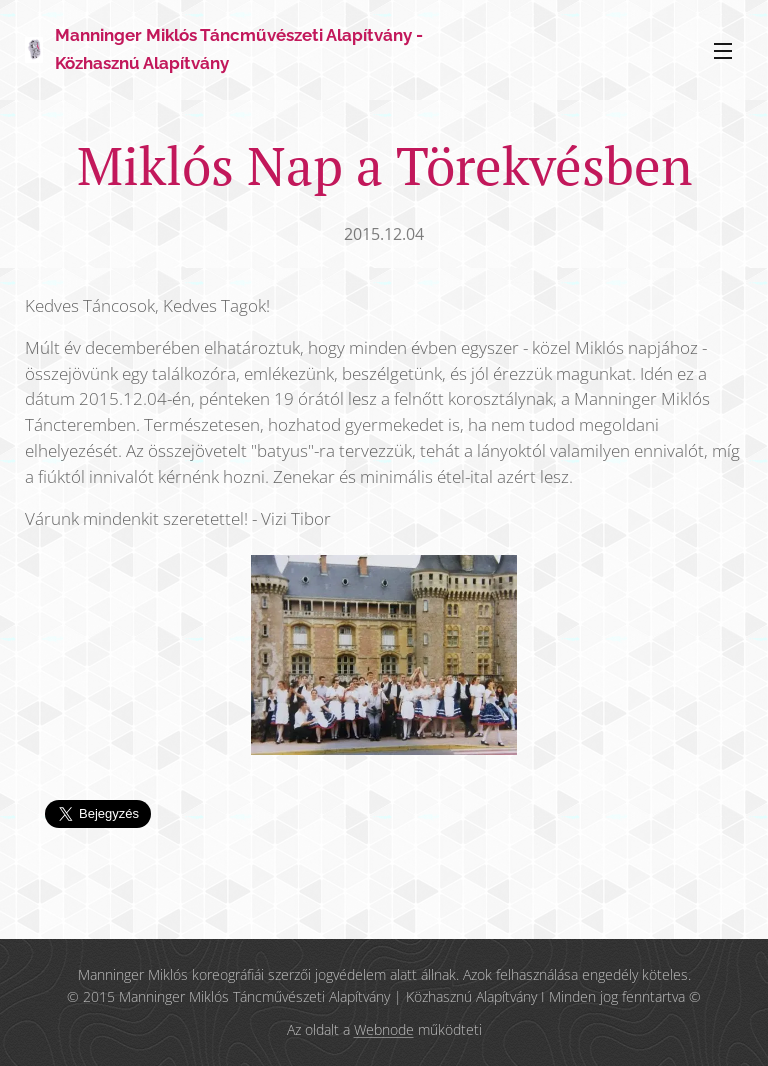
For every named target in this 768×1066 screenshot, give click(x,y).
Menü (723, 51)
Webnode (384, 1029)
